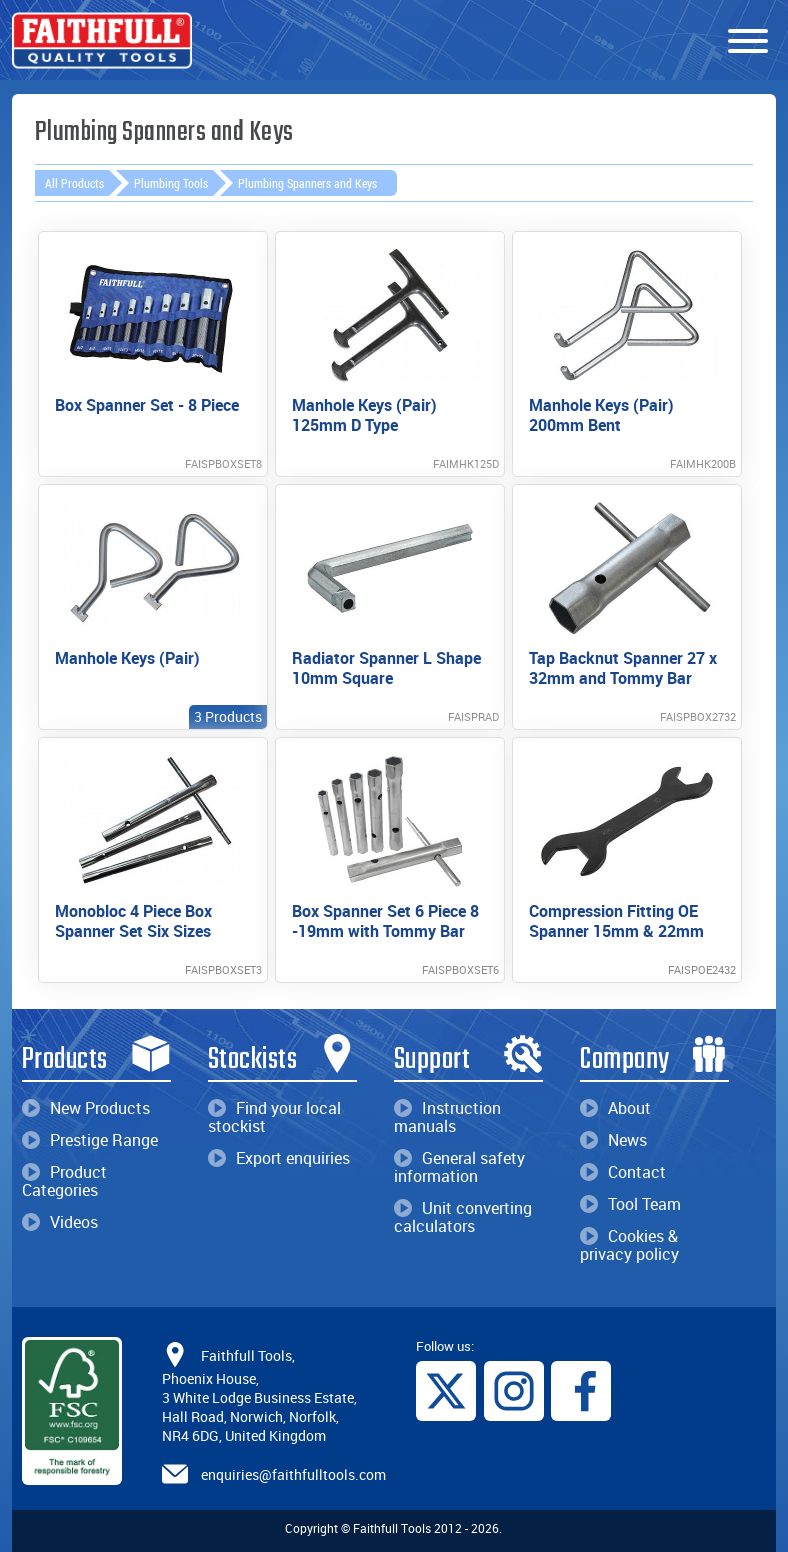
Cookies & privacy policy (629, 1245)
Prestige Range (90, 1140)
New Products (86, 1108)
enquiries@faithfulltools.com (293, 1474)
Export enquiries (279, 1158)
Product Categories (64, 1181)
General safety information (459, 1167)
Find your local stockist (274, 1117)
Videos (60, 1222)
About (615, 1108)
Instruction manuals (447, 1117)
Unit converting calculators (463, 1217)
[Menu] (748, 42)
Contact (623, 1172)
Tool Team (630, 1204)
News (613, 1140)
